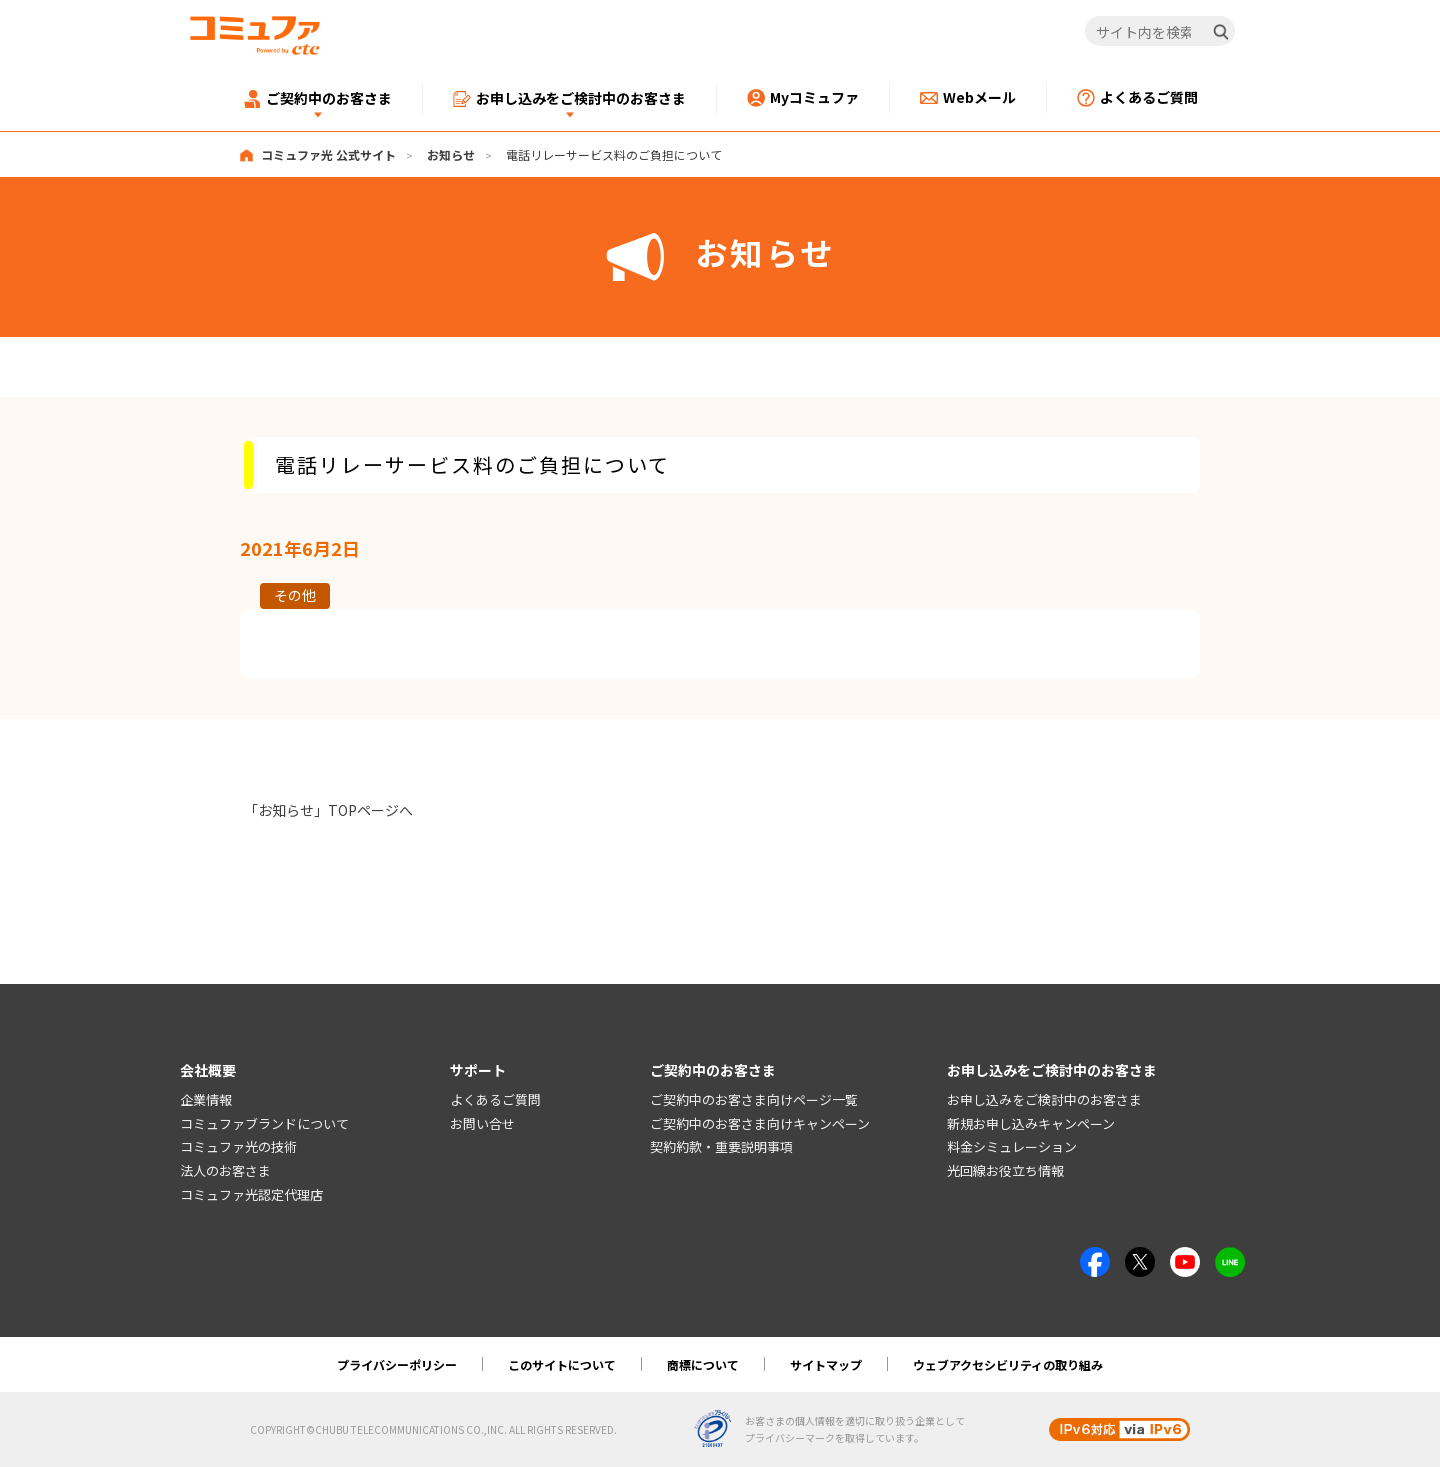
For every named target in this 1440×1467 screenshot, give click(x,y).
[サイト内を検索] (1160, 32)
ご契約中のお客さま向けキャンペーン (760, 1123)
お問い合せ (482, 1123)
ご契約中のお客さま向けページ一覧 (754, 1099)
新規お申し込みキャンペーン (1031, 1123)
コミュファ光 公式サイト (328, 154)
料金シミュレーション (1012, 1146)
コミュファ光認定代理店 (251, 1194)
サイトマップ (826, 1364)
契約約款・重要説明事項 (721, 1146)
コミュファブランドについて (264, 1123)
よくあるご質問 (495, 1099)
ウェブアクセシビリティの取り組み (1008, 1364)
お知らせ (451, 154)
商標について (703, 1364)
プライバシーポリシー (397, 1364)
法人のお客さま (225, 1170)
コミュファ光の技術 (238, 1146)
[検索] (1221, 32)
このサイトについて (562, 1364)
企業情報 (206, 1099)
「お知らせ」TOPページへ (328, 810)
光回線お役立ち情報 (1005, 1170)
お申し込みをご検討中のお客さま (1044, 1099)
